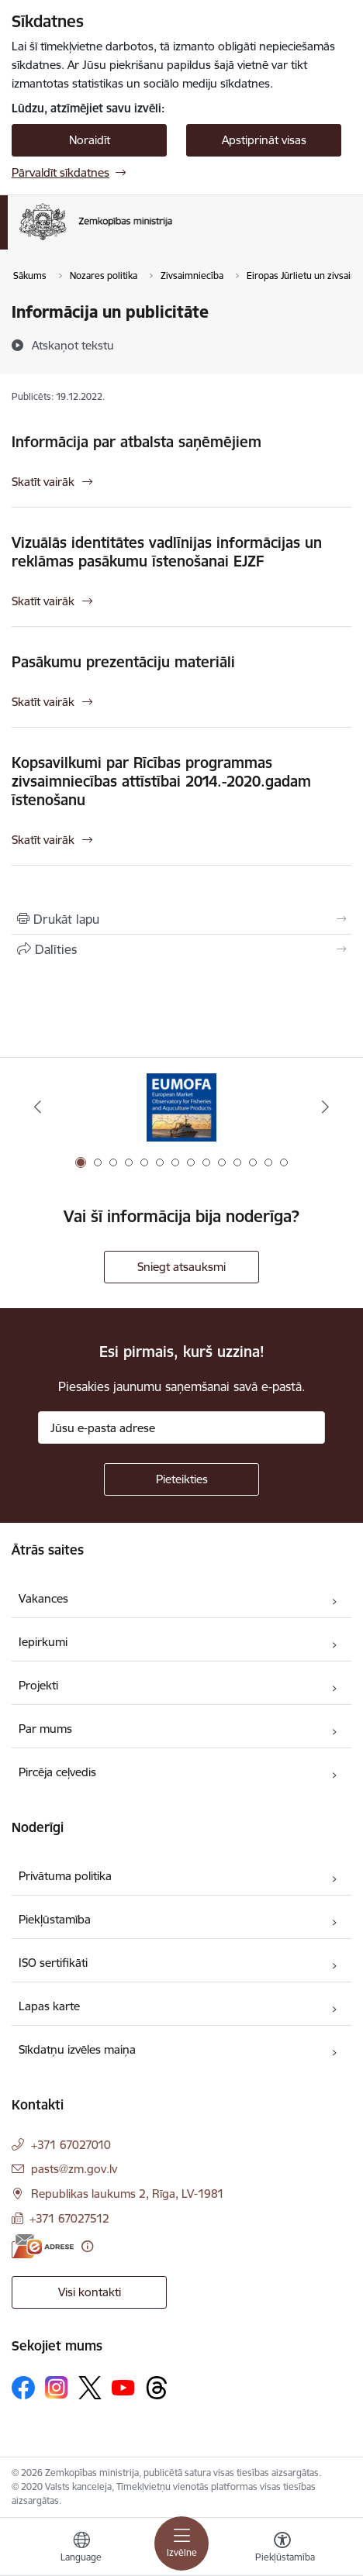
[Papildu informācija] (87, 2246)
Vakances (43, 1598)
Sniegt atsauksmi (181, 1266)
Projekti (38, 1685)
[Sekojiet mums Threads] (156, 2387)
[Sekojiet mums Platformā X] (90, 2387)
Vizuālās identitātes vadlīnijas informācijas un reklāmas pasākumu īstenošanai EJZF (167, 551)
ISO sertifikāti (53, 1962)
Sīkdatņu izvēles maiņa (77, 2049)
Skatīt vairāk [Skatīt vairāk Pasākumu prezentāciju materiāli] (43, 701)
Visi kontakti (89, 2292)
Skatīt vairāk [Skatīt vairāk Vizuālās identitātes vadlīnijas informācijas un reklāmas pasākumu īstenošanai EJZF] (43, 601)
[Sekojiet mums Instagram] (56, 2387)
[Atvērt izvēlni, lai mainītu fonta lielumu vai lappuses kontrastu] (282, 2549)
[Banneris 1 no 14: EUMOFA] (181, 1107)
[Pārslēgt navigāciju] (181, 2543)
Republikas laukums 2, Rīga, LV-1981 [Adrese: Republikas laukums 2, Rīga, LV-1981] (127, 2193)
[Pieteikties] (181, 1479)
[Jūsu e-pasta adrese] (181, 1427)
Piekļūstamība (55, 1919)
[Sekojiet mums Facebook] (23, 2387)
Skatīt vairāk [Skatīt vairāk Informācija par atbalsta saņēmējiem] (43, 481)
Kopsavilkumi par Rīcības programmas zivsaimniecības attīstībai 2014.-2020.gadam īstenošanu (161, 781)
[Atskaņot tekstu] (73, 345)
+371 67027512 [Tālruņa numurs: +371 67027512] (69, 2218)
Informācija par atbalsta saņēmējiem (136, 441)
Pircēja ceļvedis (57, 1772)
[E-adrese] (43, 2246)
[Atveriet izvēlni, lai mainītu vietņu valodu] (81, 2549)
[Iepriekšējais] (37, 1107)
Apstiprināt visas (264, 140)
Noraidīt (89, 140)
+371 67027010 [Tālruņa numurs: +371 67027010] (71, 2144)
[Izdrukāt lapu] (181, 919)
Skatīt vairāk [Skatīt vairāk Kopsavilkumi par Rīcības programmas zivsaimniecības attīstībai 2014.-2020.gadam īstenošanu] (43, 839)
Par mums (45, 1728)
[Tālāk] (325, 1107)
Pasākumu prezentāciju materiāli (123, 662)
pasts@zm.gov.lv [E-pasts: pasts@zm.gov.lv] (74, 2168)
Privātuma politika (65, 1875)
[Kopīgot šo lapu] (181, 949)
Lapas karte (49, 2006)
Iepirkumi (43, 1641)
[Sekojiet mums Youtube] (123, 2387)
